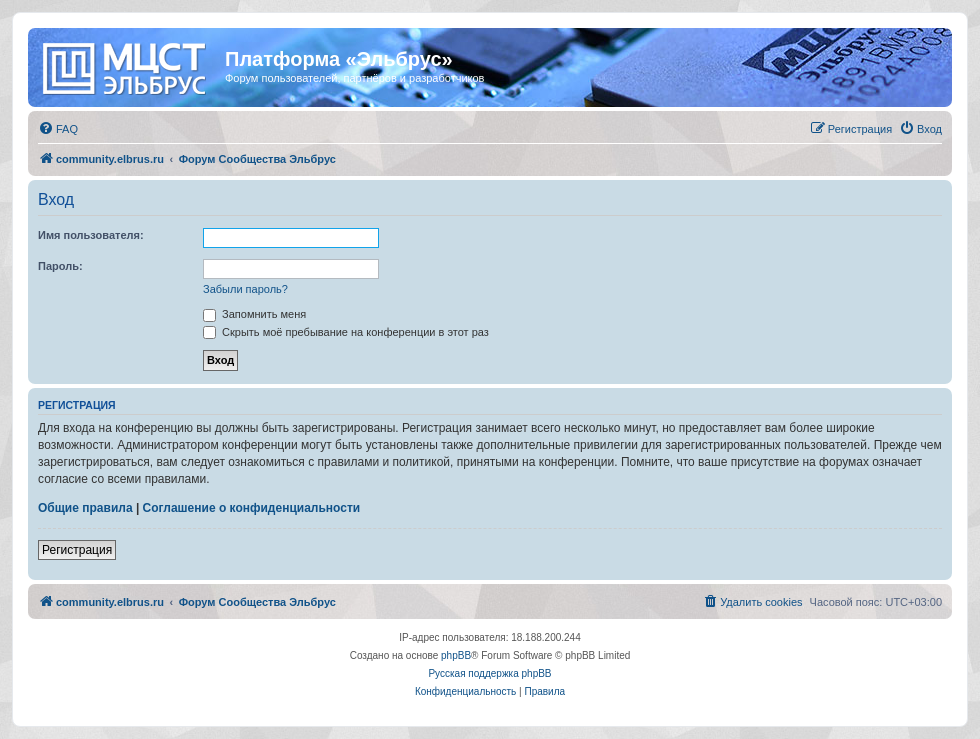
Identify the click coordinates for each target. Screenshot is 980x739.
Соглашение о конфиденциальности (252, 508)
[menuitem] (58, 129)
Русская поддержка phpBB (489, 673)
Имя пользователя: (91, 235)
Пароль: (60, 266)
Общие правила (85, 508)
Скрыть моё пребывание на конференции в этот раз (346, 332)
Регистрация (77, 550)
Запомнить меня (254, 314)
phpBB (456, 655)
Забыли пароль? (245, 289)
